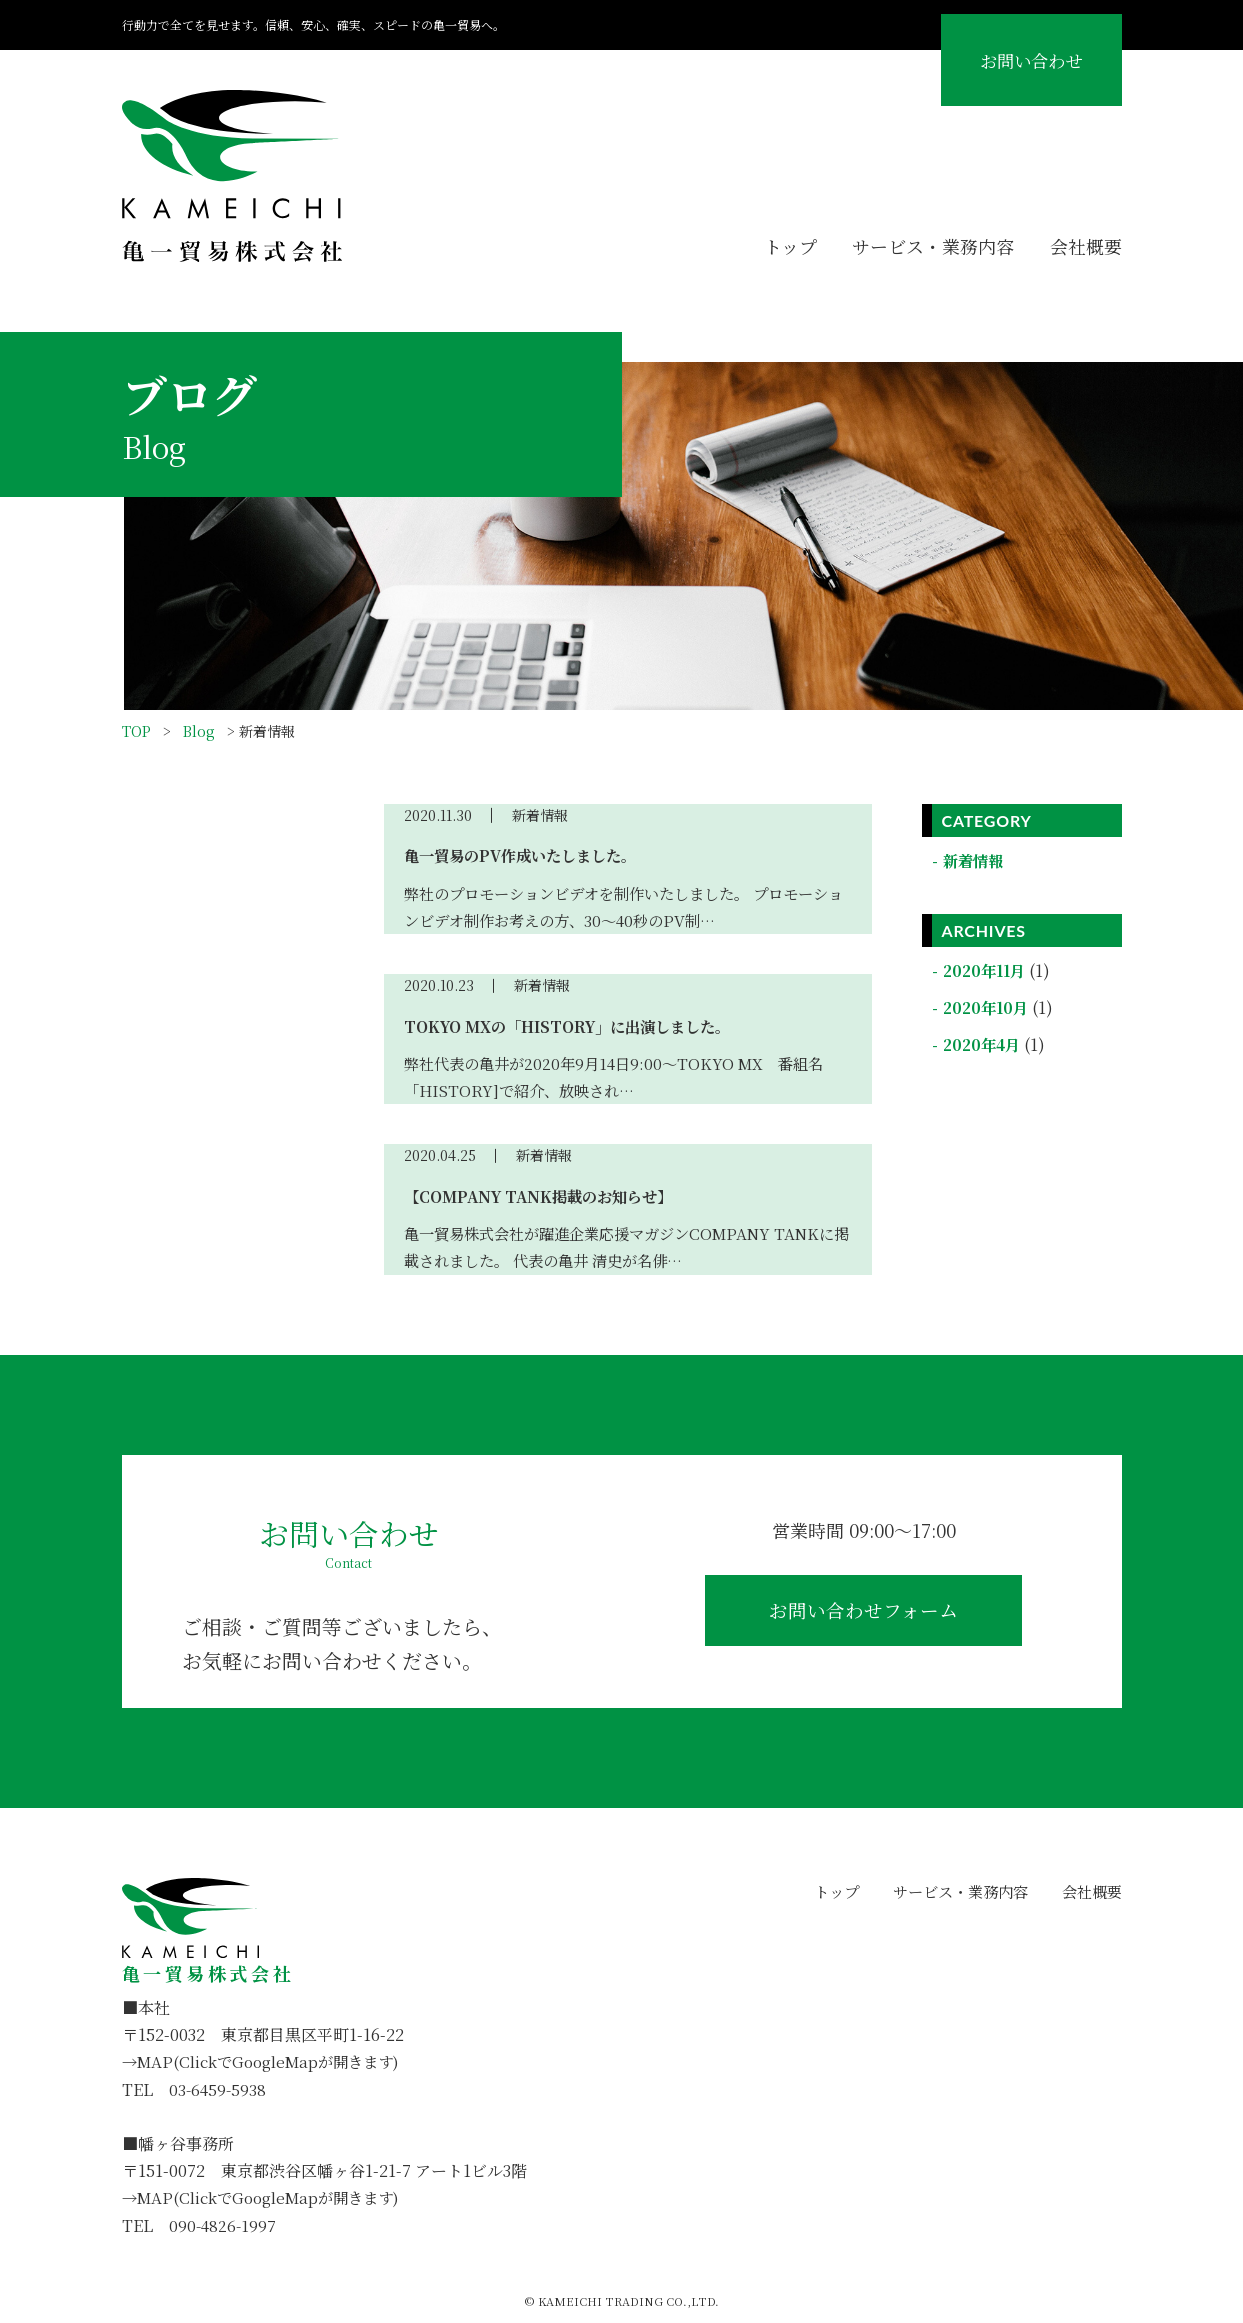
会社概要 (1084, 244)
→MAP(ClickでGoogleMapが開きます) (268, 2061)
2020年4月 (985, 1044)
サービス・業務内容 (922, 244)
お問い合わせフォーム (863, 1616)
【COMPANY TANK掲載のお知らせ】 (545, 1196)
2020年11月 (988, 970)
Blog (199, 731)
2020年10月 (989, 1007)
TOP (136, 731)
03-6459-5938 (219, 2089)
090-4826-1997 (224, 2225)
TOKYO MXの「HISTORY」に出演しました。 (577, 1026)
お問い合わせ (1008, 55)
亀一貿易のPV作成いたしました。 (527, 855)
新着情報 (976, 860)
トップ (771, 244)
